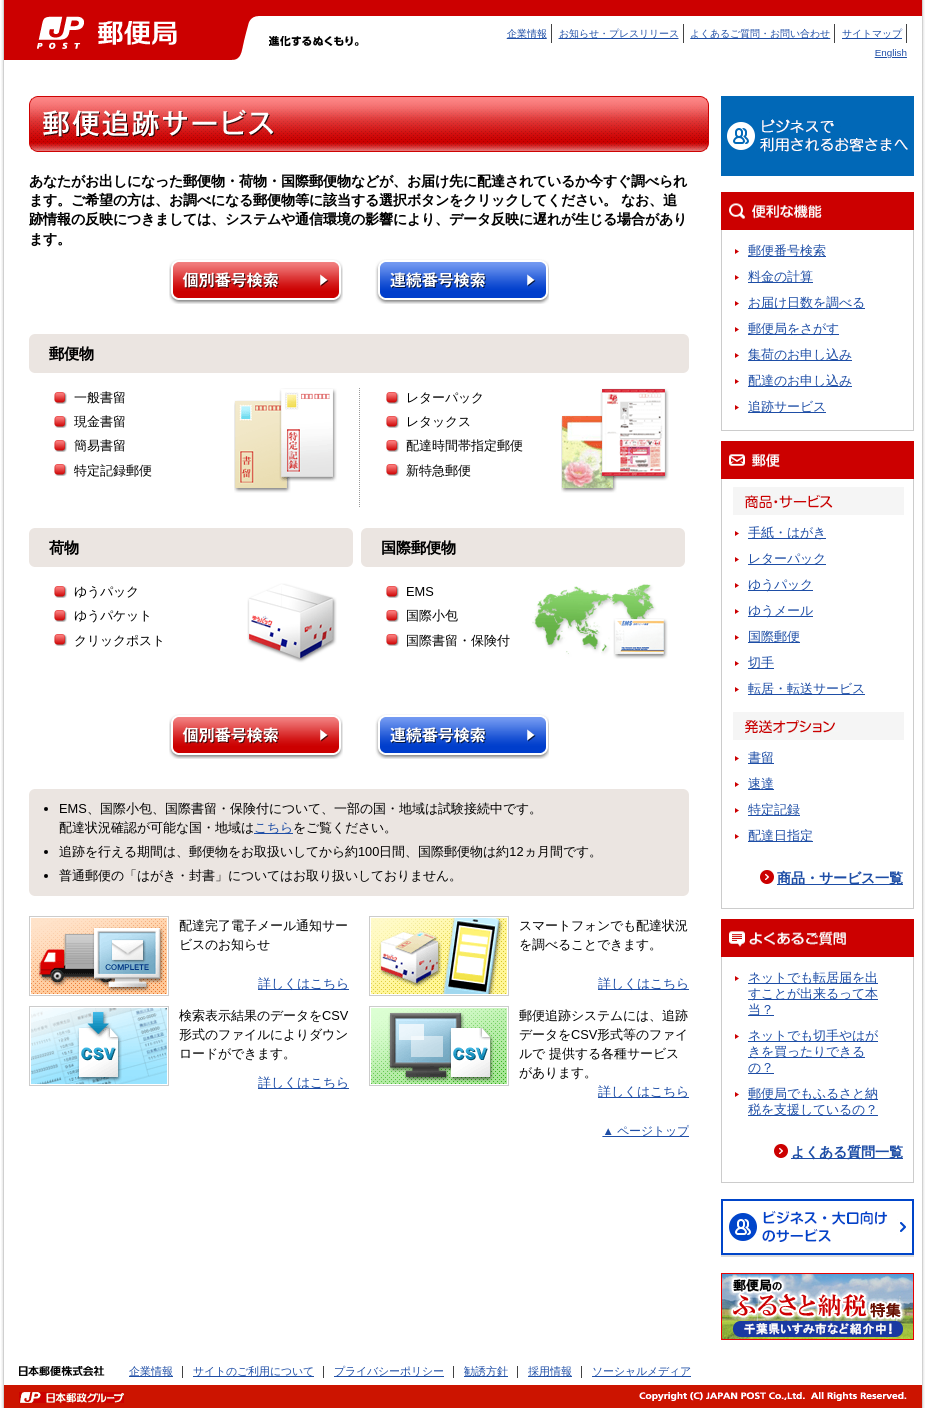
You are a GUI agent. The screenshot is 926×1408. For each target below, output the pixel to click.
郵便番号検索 (787, 250)
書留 (761, 757)
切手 (761, 662)
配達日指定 (780, 835)
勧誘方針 (486, 1371)
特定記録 (774, 809)
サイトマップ (872, 33)
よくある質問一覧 (847, 1152)
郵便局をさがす (793, 328)
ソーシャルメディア (641, 1371)
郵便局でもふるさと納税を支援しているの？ (813, 1101)
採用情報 (550, 1371)
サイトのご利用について (253, 1371)
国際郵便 (774, 636)
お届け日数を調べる (806, 302)
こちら (273, 827)
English (891, 52)
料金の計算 (780, 276)
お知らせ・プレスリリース (619, 33)
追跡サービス (787, 406)
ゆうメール (780, 610)
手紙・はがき (787, 532)
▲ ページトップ (645, 1131)
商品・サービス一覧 (840, 878)
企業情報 (527, 33)
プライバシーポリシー (389, 1371)
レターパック (787, 558)
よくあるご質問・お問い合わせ (760, 33)
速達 (761, 783)
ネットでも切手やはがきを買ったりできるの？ (813, 1051)
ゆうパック (780, 584)
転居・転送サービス (806, 688)
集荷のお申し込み (800, 354)
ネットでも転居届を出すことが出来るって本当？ (813, 993)
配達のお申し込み (800, 380)
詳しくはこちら (303, 983)
